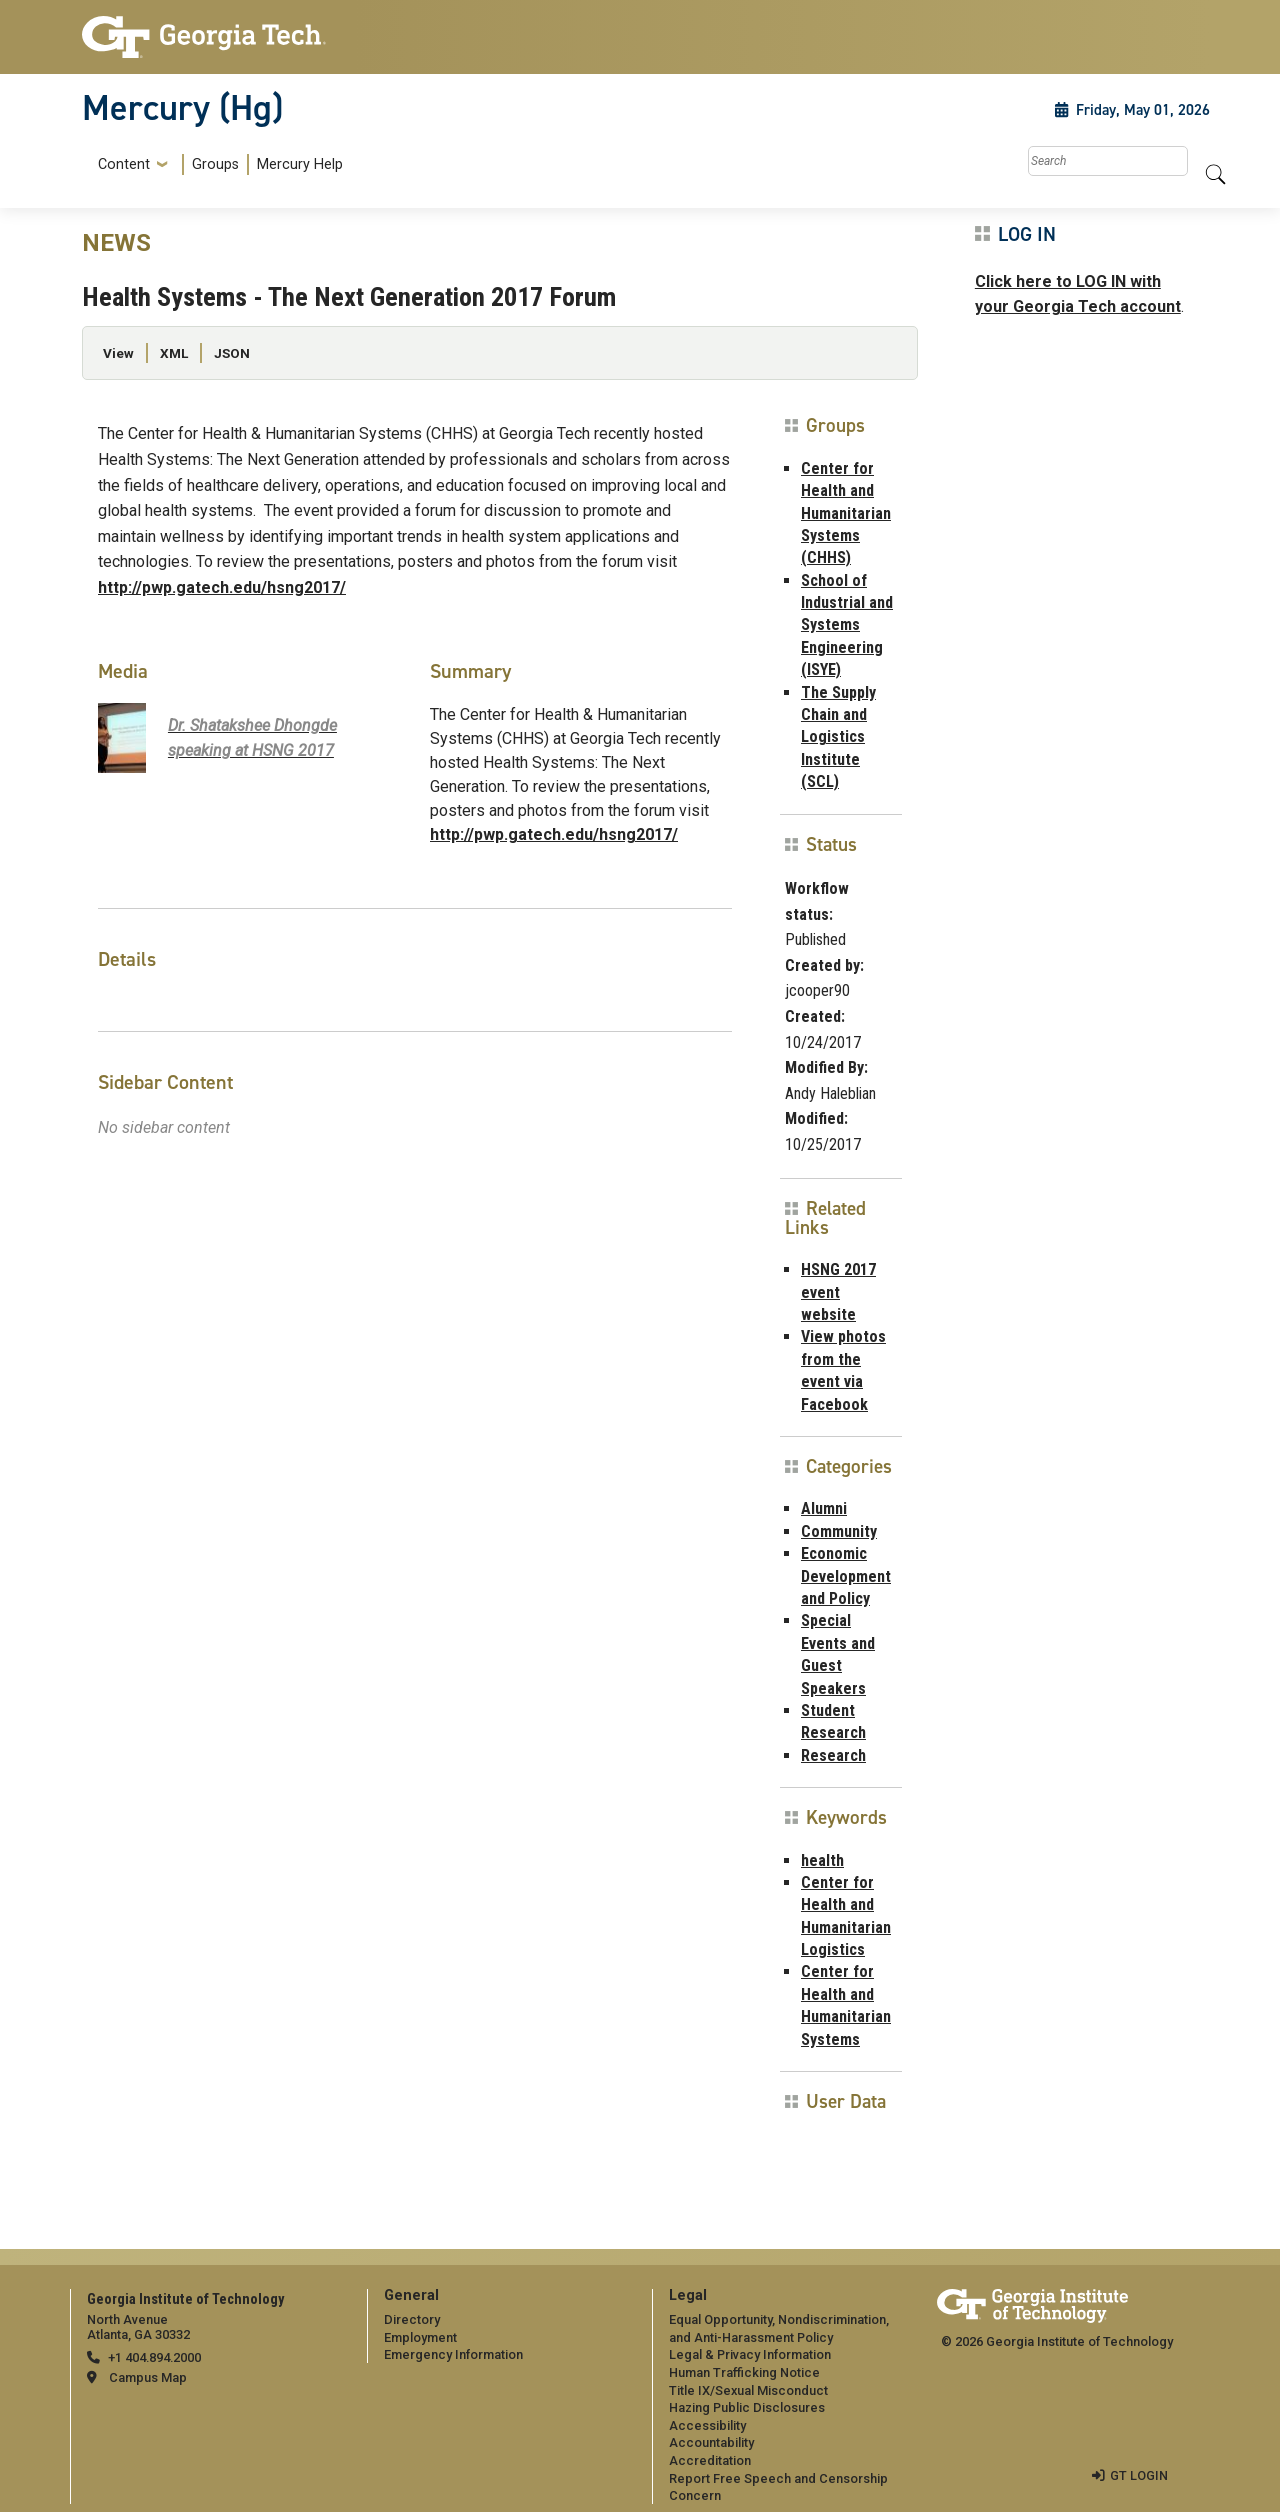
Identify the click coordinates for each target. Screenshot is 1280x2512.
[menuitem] (216, 164)
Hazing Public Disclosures (747, 2407)
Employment (420, 2337)
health (822, 1860)
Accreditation (710, 2460)
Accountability (711, 2442)
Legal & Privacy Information (750, 2354)
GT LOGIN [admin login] (1139, 2475)
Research (833, 1755)
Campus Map (148, 2377)
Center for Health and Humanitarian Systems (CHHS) (846, 513)
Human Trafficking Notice (744, 2372)
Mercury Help (300, 164)
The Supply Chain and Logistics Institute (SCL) (838, 737)
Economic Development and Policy (846, 1576)
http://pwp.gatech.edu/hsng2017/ (222, 587)
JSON (232, 353)
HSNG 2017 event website (838, 1292)
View (118, 353)
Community (839, 1531)
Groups (215, 164)
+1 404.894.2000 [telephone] (154, 2357)
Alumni (824, 1508)
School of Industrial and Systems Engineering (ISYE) (847, 625)
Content (124, 165)
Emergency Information (453, 2354)
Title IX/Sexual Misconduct (748, 2390)
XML (174, 353)
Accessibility (707, 2425)
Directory (412, 2319)
